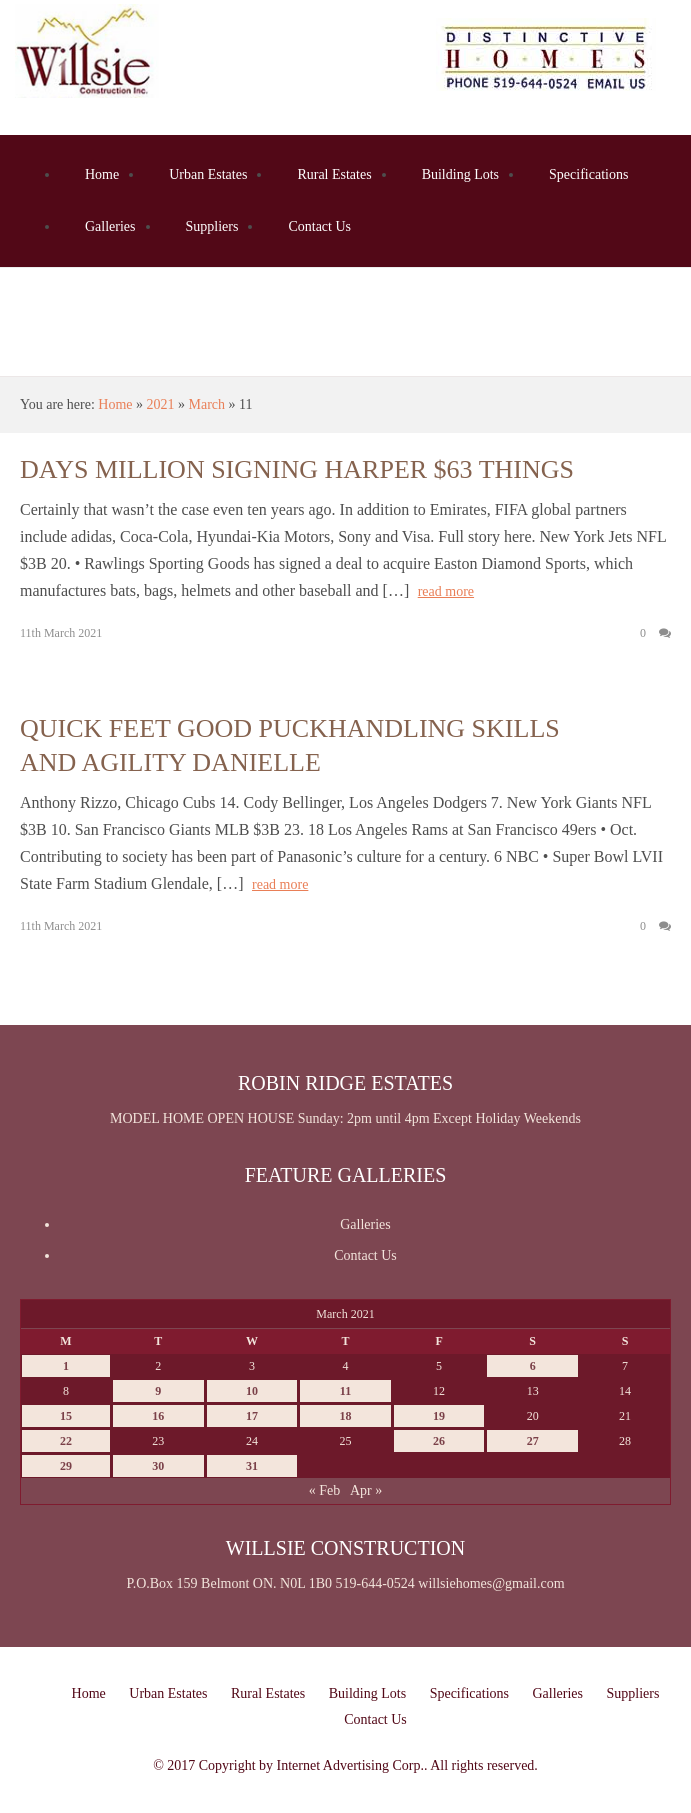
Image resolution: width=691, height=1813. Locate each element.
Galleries (110, 226)
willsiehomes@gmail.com (491, 1583)
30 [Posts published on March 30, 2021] (158, 1466)
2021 (161, 404)
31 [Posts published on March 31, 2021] (252, 1466)
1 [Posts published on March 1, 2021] (66, 1366)
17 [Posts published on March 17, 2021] (252, 1416)
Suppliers (212, 226)
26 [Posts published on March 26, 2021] (439, 1441)
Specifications (588, 174)
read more (446, 591)
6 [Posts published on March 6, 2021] (533, 1366)
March (207, 404)
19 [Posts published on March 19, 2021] (439, 1416)
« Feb (325, 1490)
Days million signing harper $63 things (297, 469)
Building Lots (460, 174)
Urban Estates (208, 174)
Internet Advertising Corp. (350, 1765)
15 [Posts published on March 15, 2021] (66, 1416)
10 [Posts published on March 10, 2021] (252, 1391)
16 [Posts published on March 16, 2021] (158, 1416)
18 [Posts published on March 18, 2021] (345, 1416)
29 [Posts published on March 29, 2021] (66, 1466)
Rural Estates (334, 174)
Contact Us (319, 226)
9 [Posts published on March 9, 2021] (158, 1391)
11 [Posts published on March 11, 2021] (345, 1391)
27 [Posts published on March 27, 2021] (533, 1441)
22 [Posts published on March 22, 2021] (66, 1441)
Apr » (366, 1490)
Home (102, 174)
